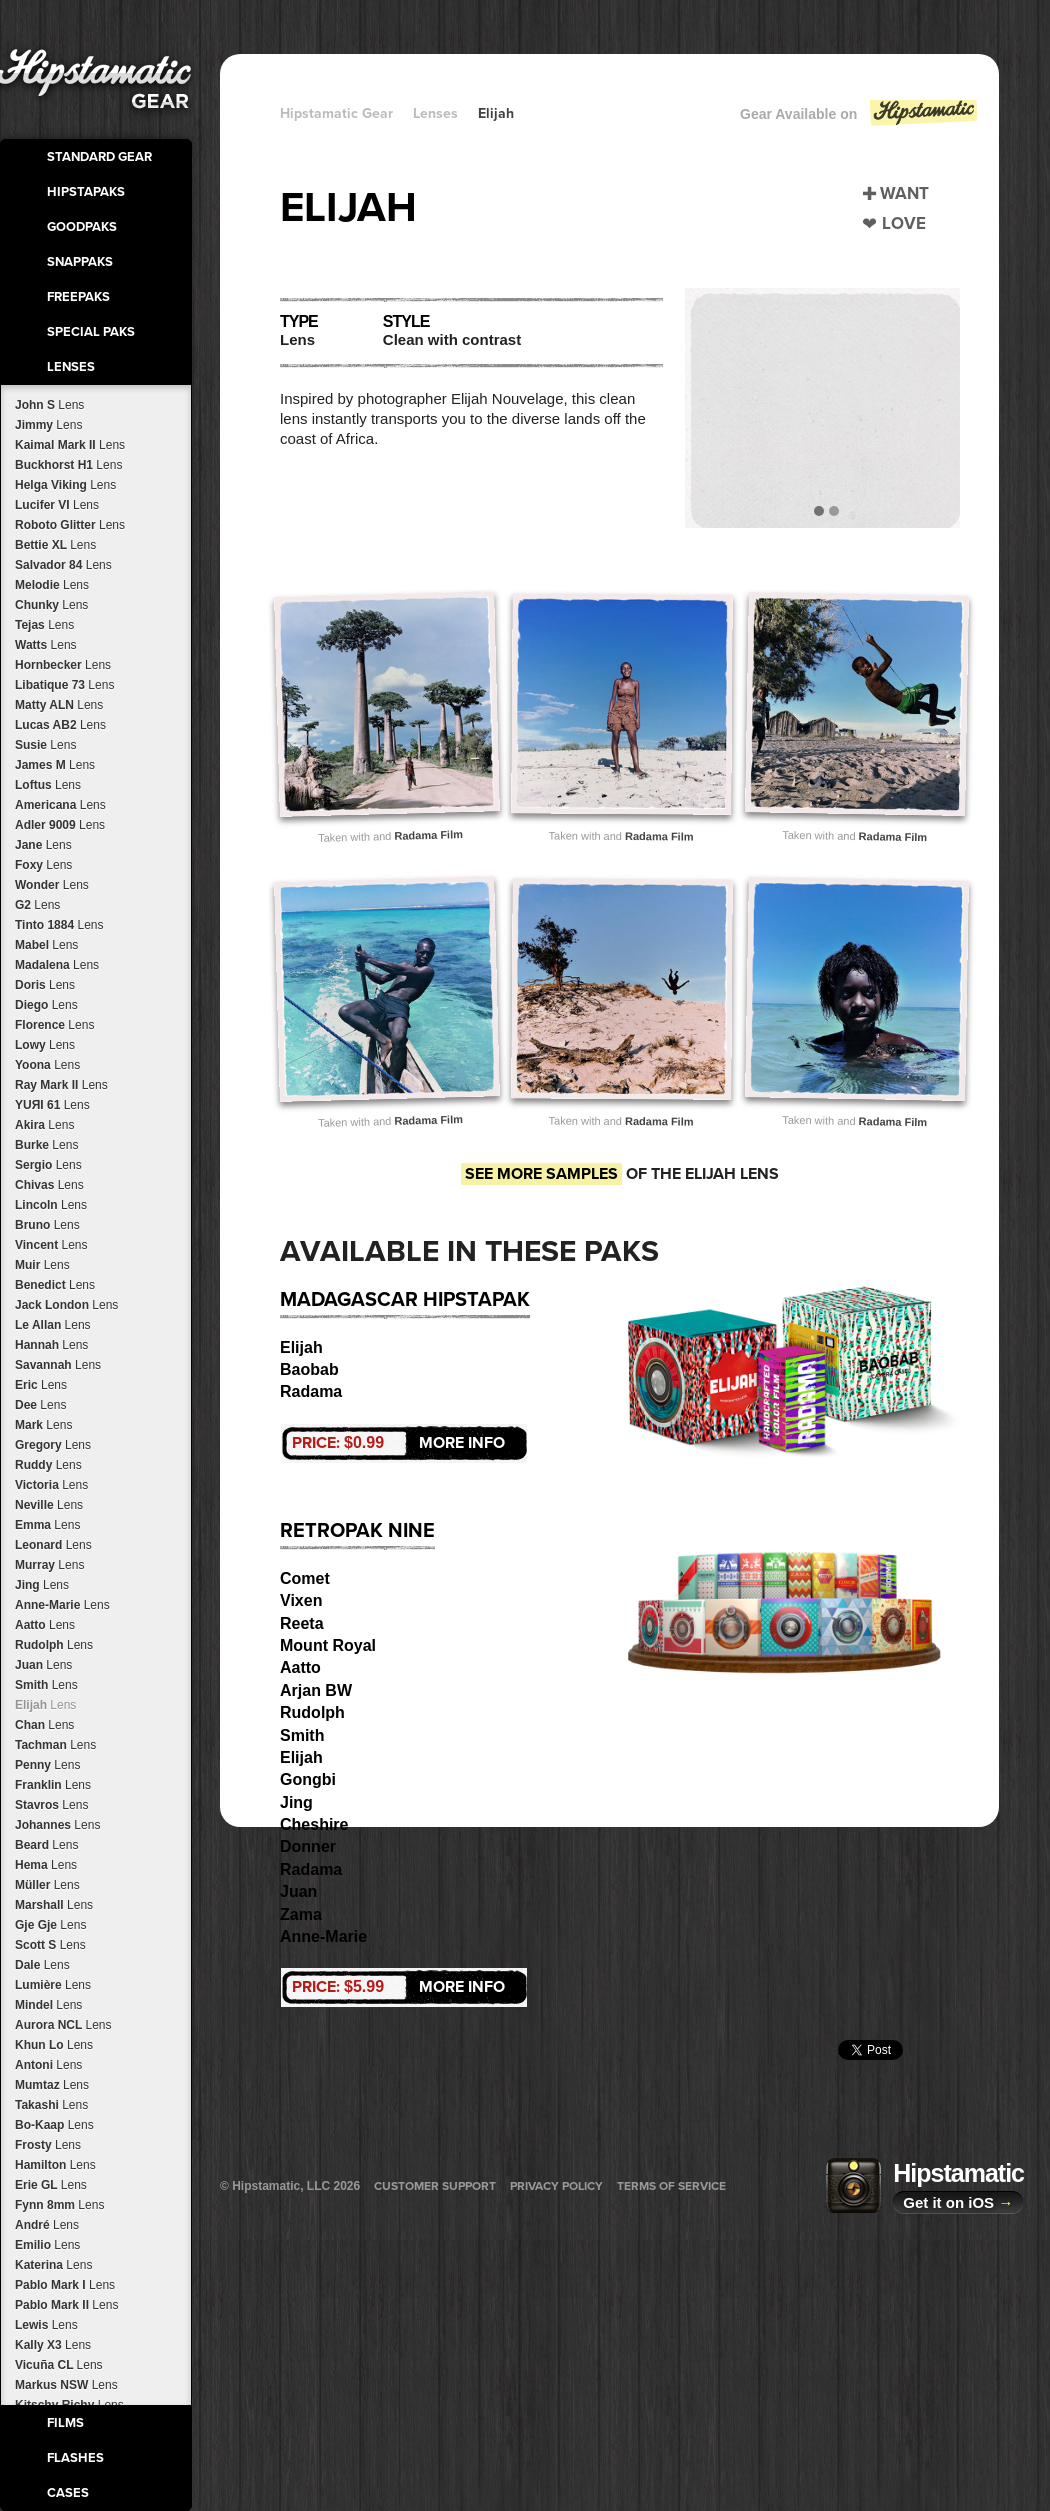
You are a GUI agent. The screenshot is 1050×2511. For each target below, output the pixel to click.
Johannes (57, 1825)
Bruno (47, 1225)
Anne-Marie (62, 1605)
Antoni (48, 2065)
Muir (42, 1265)
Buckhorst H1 (68, 465)
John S (49, 405)
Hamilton (55, 2165)
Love (904, 223)
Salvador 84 (63, 565)
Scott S (50, 1945)
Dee (40, 1405)
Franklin (53, 1785)
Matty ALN (59, 705)
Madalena (57, 965)
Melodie (52, 585)
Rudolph (54, 1645)
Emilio (47, 2245)
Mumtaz (52, 2085)
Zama (301, 1914)
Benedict (55, 1285)
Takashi (51, 2105)
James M (55, 765)
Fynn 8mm (59, 2205)
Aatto (45, 1625)
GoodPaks (82, 227)
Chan (44, 1725)
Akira (44, 1125)
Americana (60, 805)
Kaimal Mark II (70, 445)
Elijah (45, 1705)
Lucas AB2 (60, 725)
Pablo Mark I (65, 2285)
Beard (46, 1845)
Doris (45, 985)
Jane (43, 845)
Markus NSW (66, 2385)
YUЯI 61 (52, 1105)
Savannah (58, 1365)
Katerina (53, 2265)
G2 (37, 905)
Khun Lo (54, 2045)
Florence (54, 1025)
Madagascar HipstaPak (405, 1300)
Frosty (48, 2145)
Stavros (51, 1805)
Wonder (52, 885)
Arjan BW (316, 1690)
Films (65, 2423)
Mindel (48, 2005)
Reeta (302, 1623)
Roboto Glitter (70, 525)
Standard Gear (99, 157)
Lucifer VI (57, 505)
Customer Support (435, 2186)
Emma (47, 1525)
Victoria (51, 1485)
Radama (311, 1391)
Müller (47, 1885)
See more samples (541, 1174)
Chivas (49, 1185)
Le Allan (53, 1325)
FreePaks (78, 297)
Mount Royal (328, 1645)
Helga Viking (65, 485)
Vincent (51, 1245)
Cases (68, 2493)
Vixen (301, 1600)
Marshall (54, 1905)
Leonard (53, 1545)
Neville (49, 1505)
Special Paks (91, 332)
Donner (308, 1846)
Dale (42, 1965)
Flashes (75, 2458)
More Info (398, 1443)
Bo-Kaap (54, 2125)
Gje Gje (50, 1925)
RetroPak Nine (357, 1531)
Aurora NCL (63, 2025)
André (47, 2225)
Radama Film (428, 835)
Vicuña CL (59, 2365)
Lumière (53, 1985)
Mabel (46, 945)
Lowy (45, 1045)
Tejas (44, 625)
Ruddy (48, 1465)
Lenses (71, 367)
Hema (46, 1865)
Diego (46, 1005)
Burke (46, 1145)
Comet (305, 1578)
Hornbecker (63, 665)
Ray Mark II (61, 1085)
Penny (47, 1765)
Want (904, 193)
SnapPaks (80, 262)
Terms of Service (671, 2186)
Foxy (43, 865)
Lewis (46, 2325)
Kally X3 (53, 2345)
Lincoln (51, 1205)
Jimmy (48, 425)
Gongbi (308, 1779)
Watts (46, 645)
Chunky (51, 605)
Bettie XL (55, 545)
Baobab (309, 1369)
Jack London (66, 1305)
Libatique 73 (64, 685)
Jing (42, 1585)
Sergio (48, 1165)
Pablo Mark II (66, 2305)
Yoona (47, 1065)
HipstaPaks (86, 192)
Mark (43, 1425)
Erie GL (51, 2185)
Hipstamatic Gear (336, 113)
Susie (45, 745)
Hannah (51, 1345)
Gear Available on (860, 118)
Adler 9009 (60, 825)
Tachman (55, 1745)
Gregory (53, 1445)
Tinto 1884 (59, 925)
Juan (43, 1665)
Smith (46, 1685)
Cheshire (314, 1824)
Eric (41, 1385)
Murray (49, 1565)
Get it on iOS (958, 2202)
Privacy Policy (556, 2186)
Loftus (48, 785)
